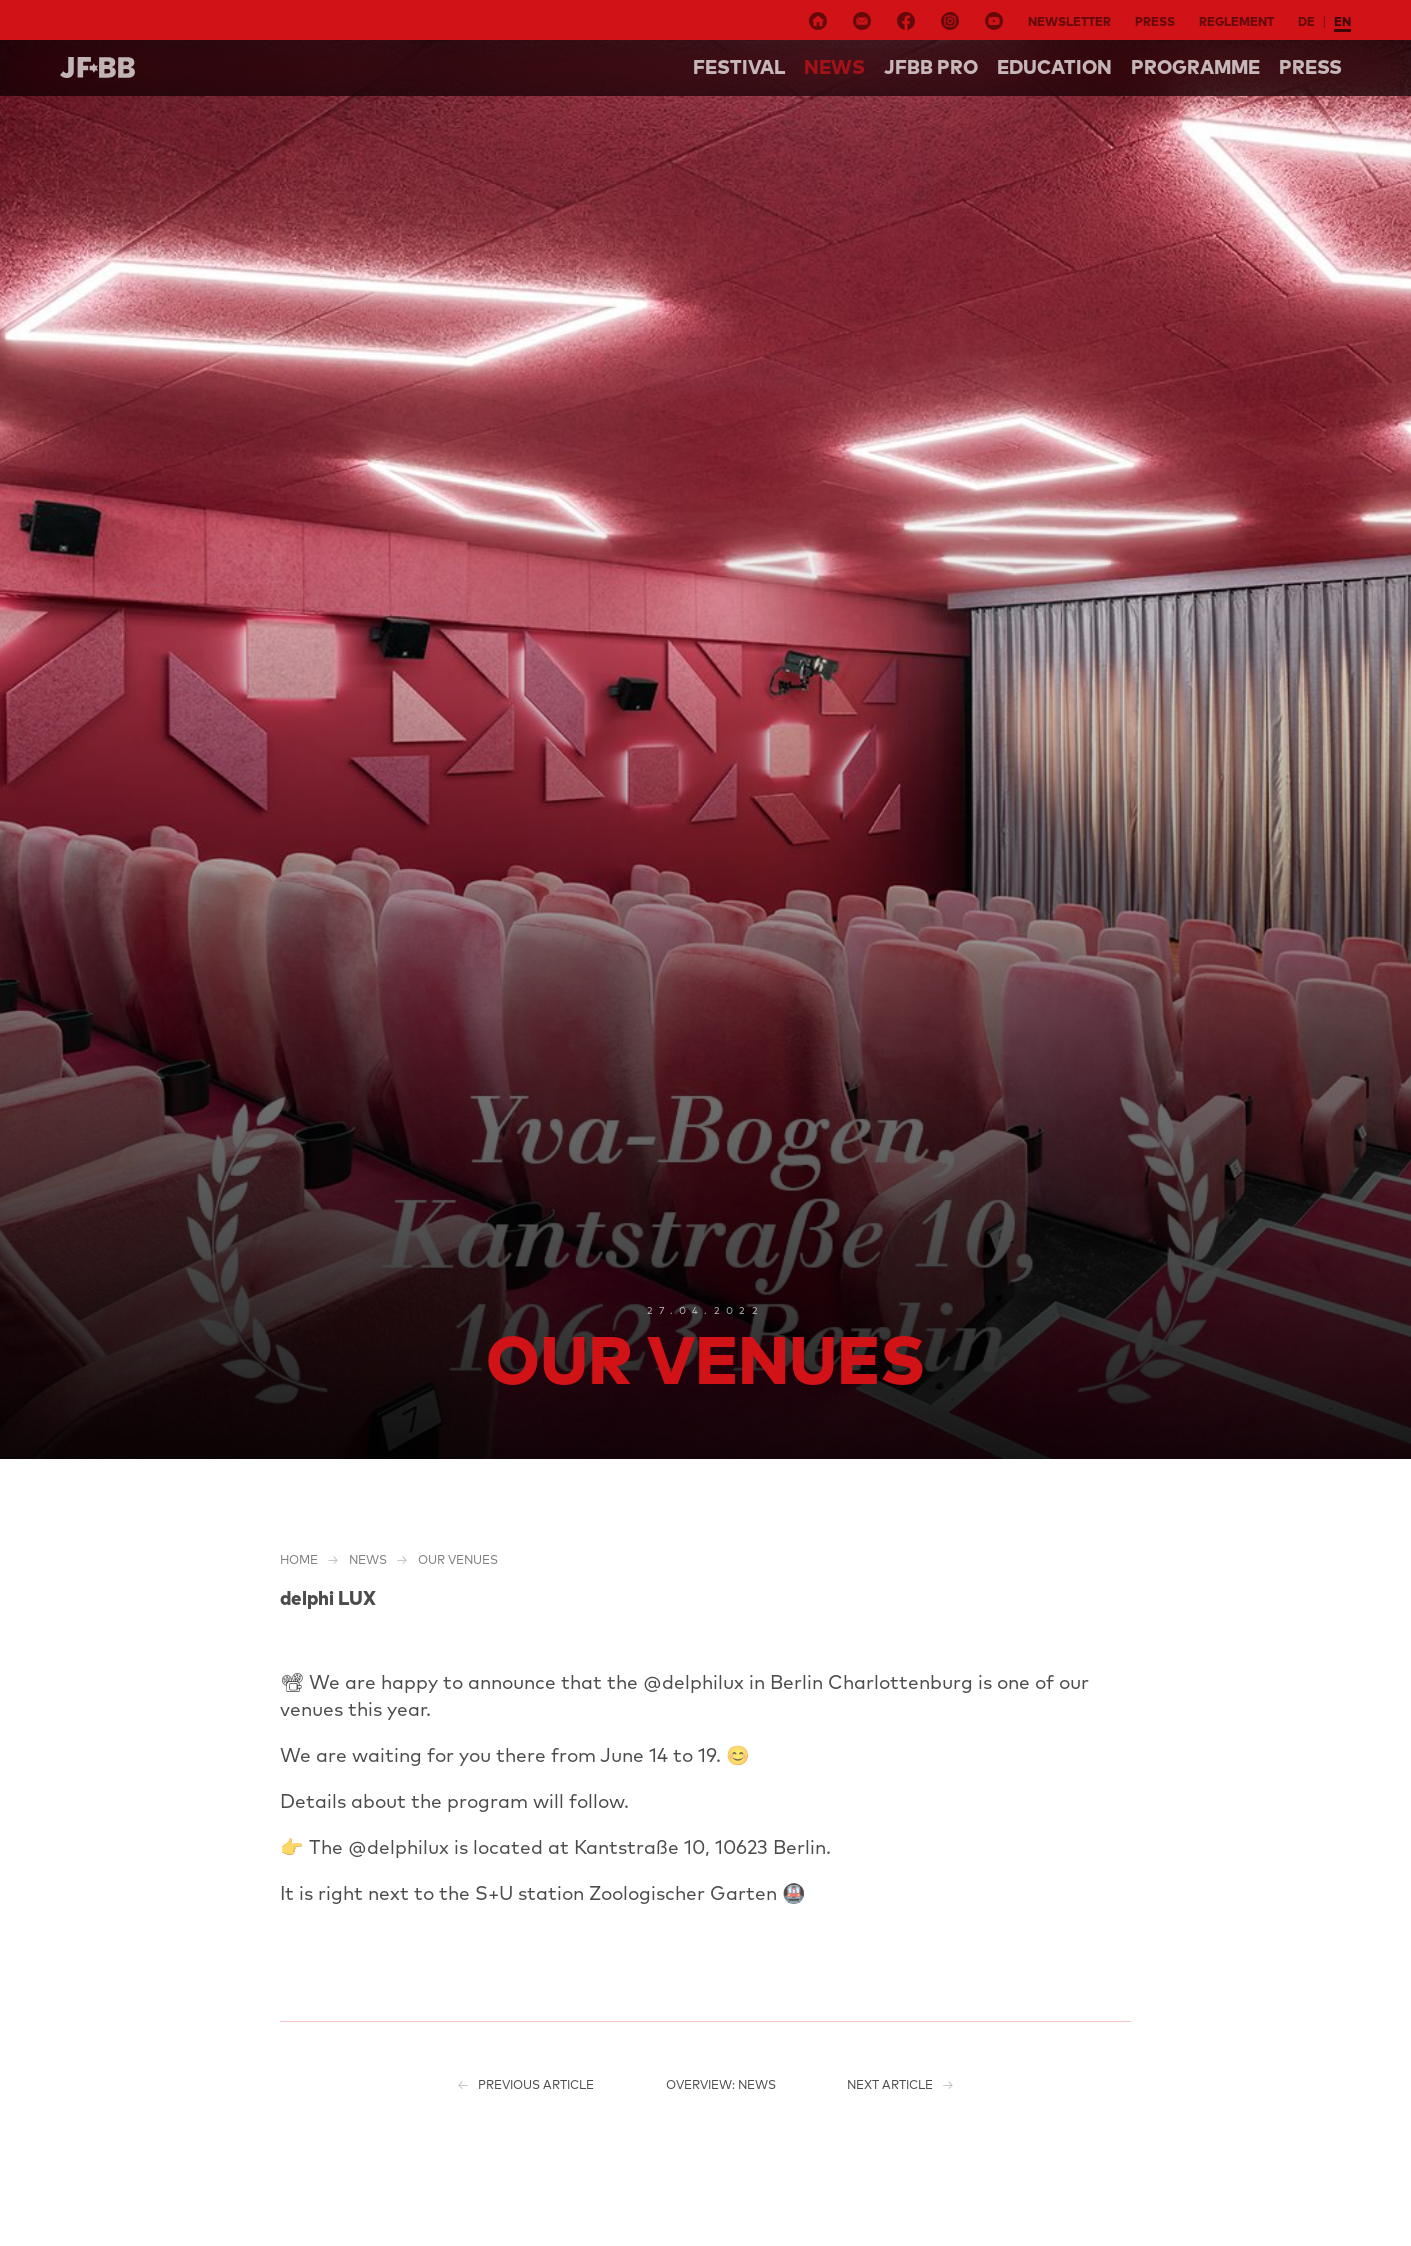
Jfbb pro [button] (931, 67)
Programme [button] (1195, 67)
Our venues (458, 1559)
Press (1155, 21)
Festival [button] (739, 67)
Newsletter (1069, 21)
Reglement (1236, 21)
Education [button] (1054, 67)
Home (299, 1559)
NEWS (834, 67)
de (1306, 21)
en (1342, 21)
